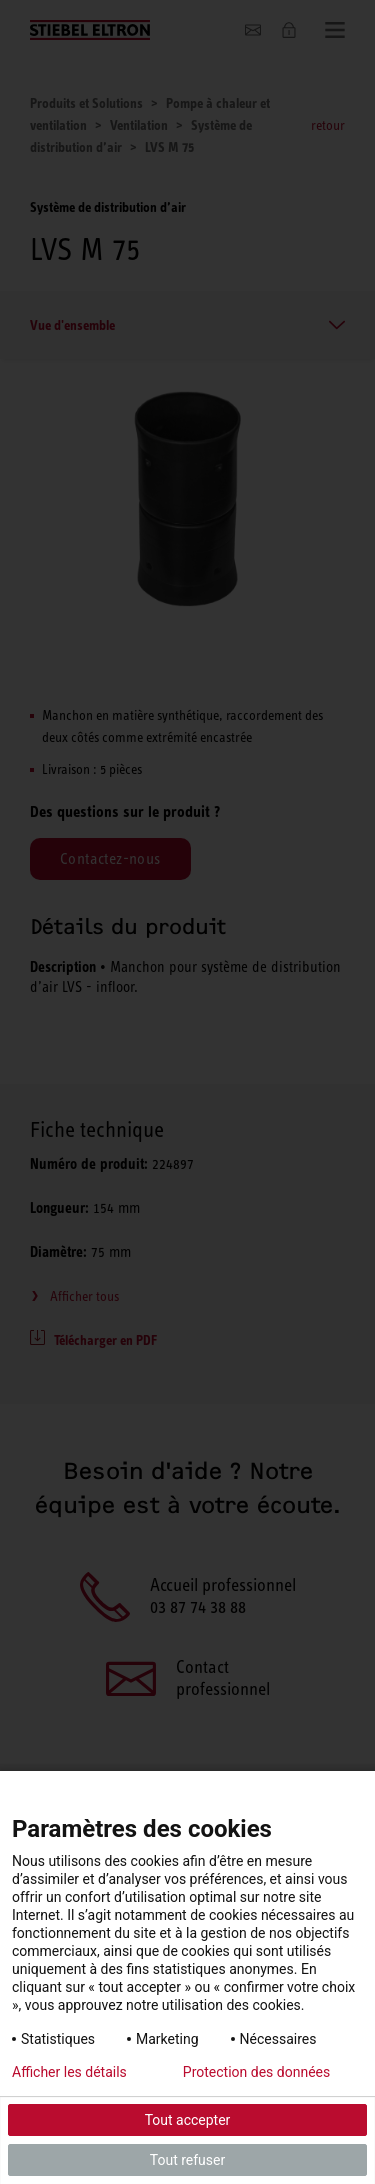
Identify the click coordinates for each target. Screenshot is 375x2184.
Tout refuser (187, 2160)
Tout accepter (188, 2120)
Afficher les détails (69, 2072)
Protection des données (256, 2072)
